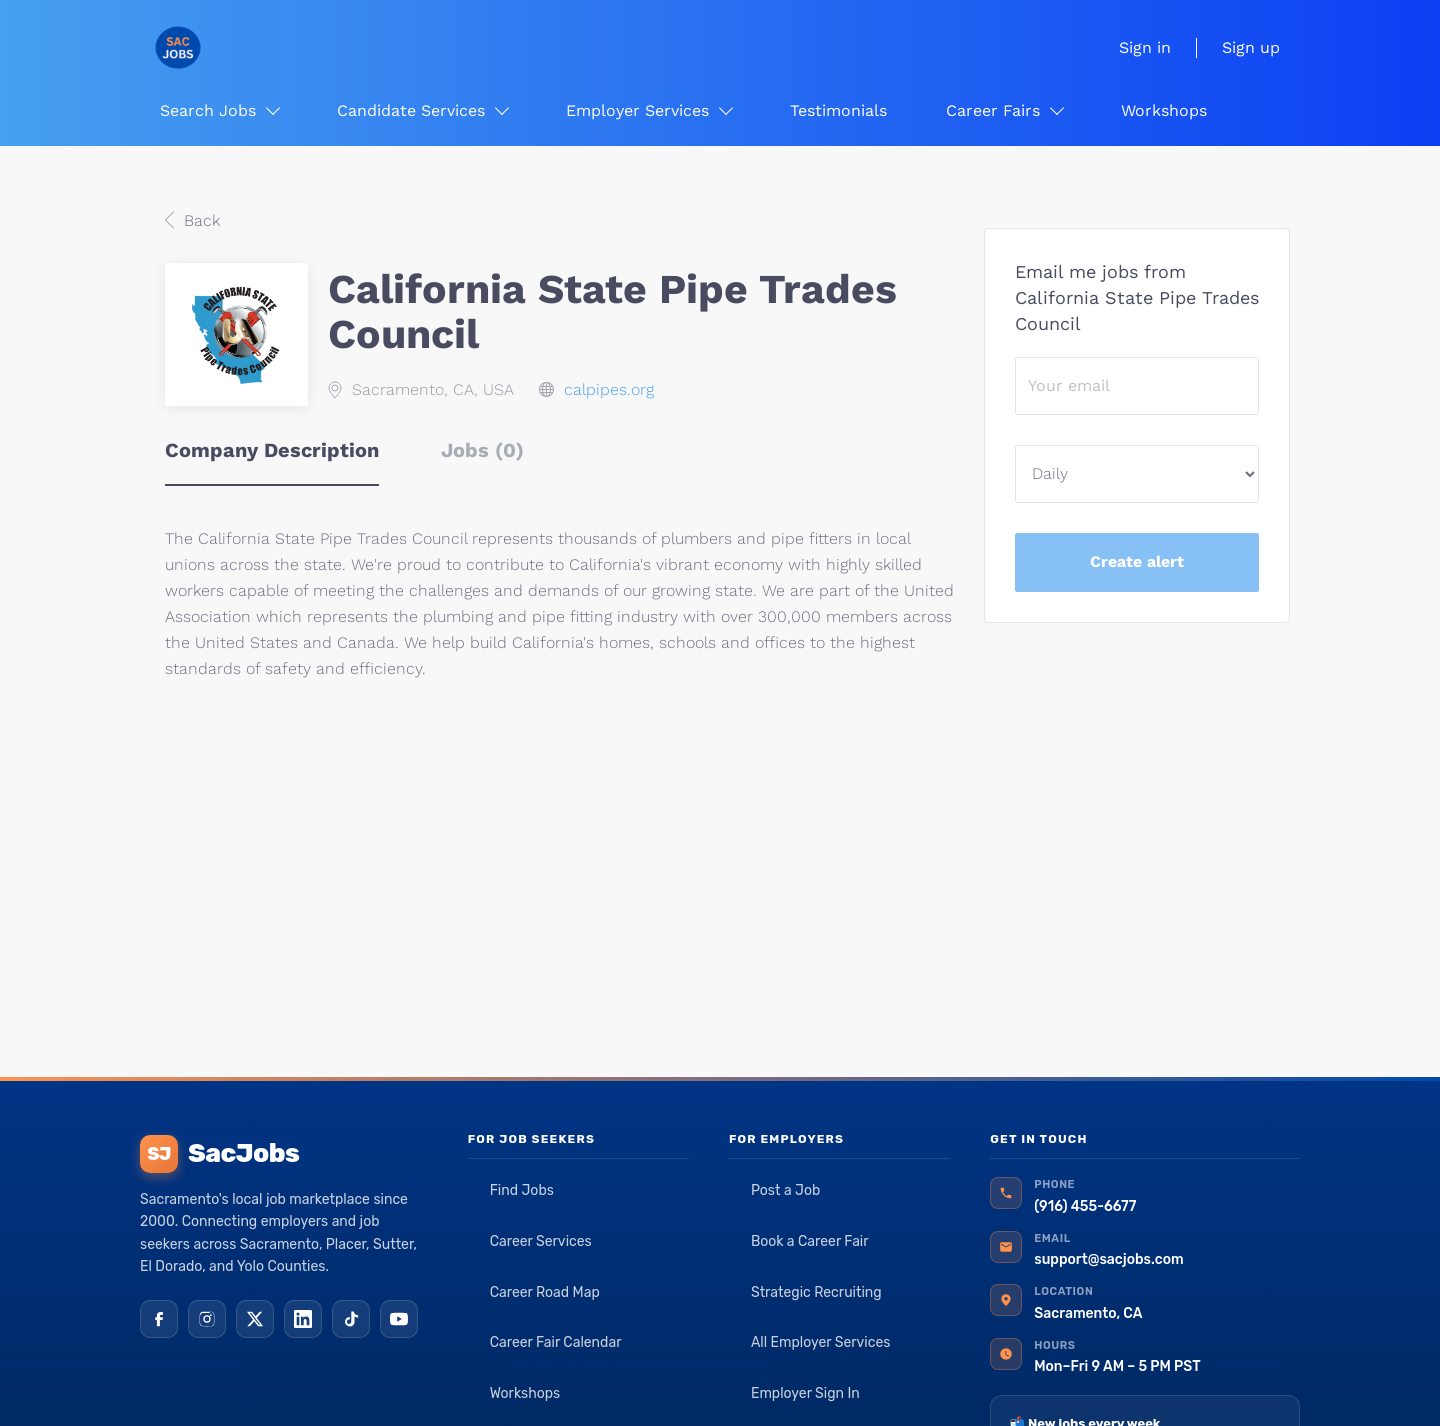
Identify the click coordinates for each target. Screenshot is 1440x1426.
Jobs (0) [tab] (482, 450)
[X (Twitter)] (255, 1319)
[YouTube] (399, 1319)
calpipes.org (609, 389)
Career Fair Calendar (556, 1342)
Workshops (525, 1393)
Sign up (1251, 47)
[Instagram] (207, 1319)
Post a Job (785, 1190)
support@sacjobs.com (1108, 1259)
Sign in (1145, 47)
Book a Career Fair (810, 1241)
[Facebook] (159, 1319)
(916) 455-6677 (1085, 1206)
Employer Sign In (805, 1393)
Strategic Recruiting (816, 1292)
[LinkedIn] (303, 1319)
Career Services (541, 1241)
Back (199, 220)
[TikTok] (351, 1319)
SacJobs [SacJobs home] (219, 1154)
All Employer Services (821, 1342)
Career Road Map (545, 1292)
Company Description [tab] (272, 450)
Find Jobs (522, 1190)
